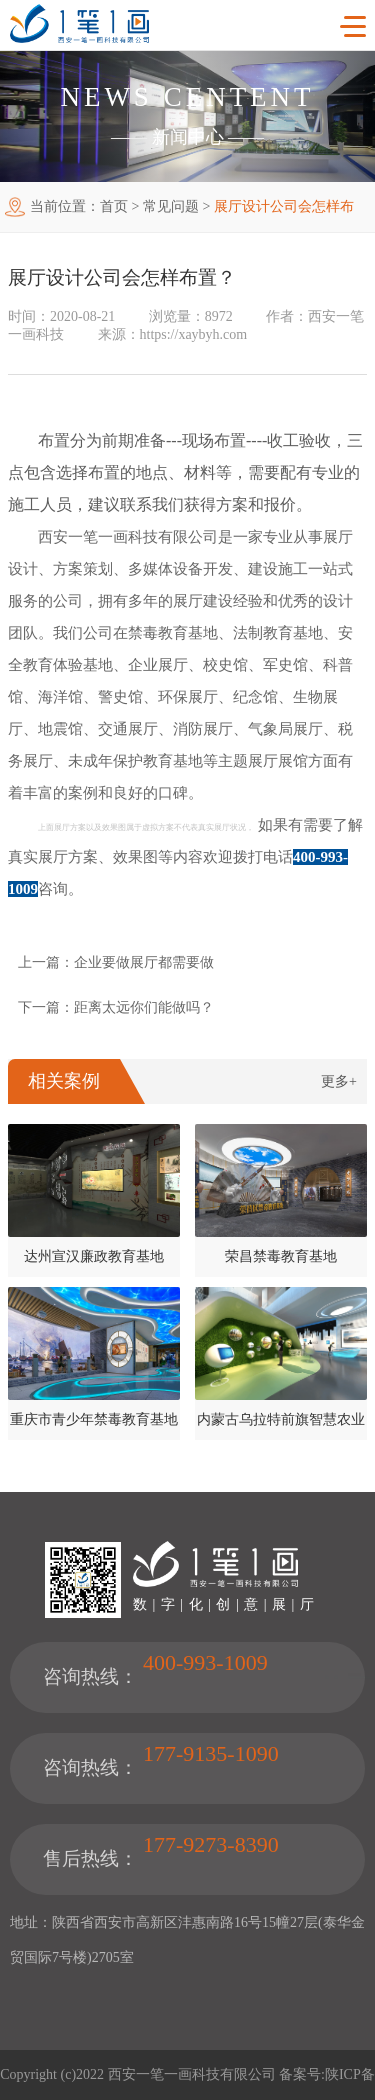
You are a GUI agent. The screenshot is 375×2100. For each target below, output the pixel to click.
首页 (114, 206)
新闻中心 (188, 137)
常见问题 (171, 206)
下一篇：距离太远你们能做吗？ (116, 1007)
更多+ (339, 1081)
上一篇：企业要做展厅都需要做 (116, 962)
